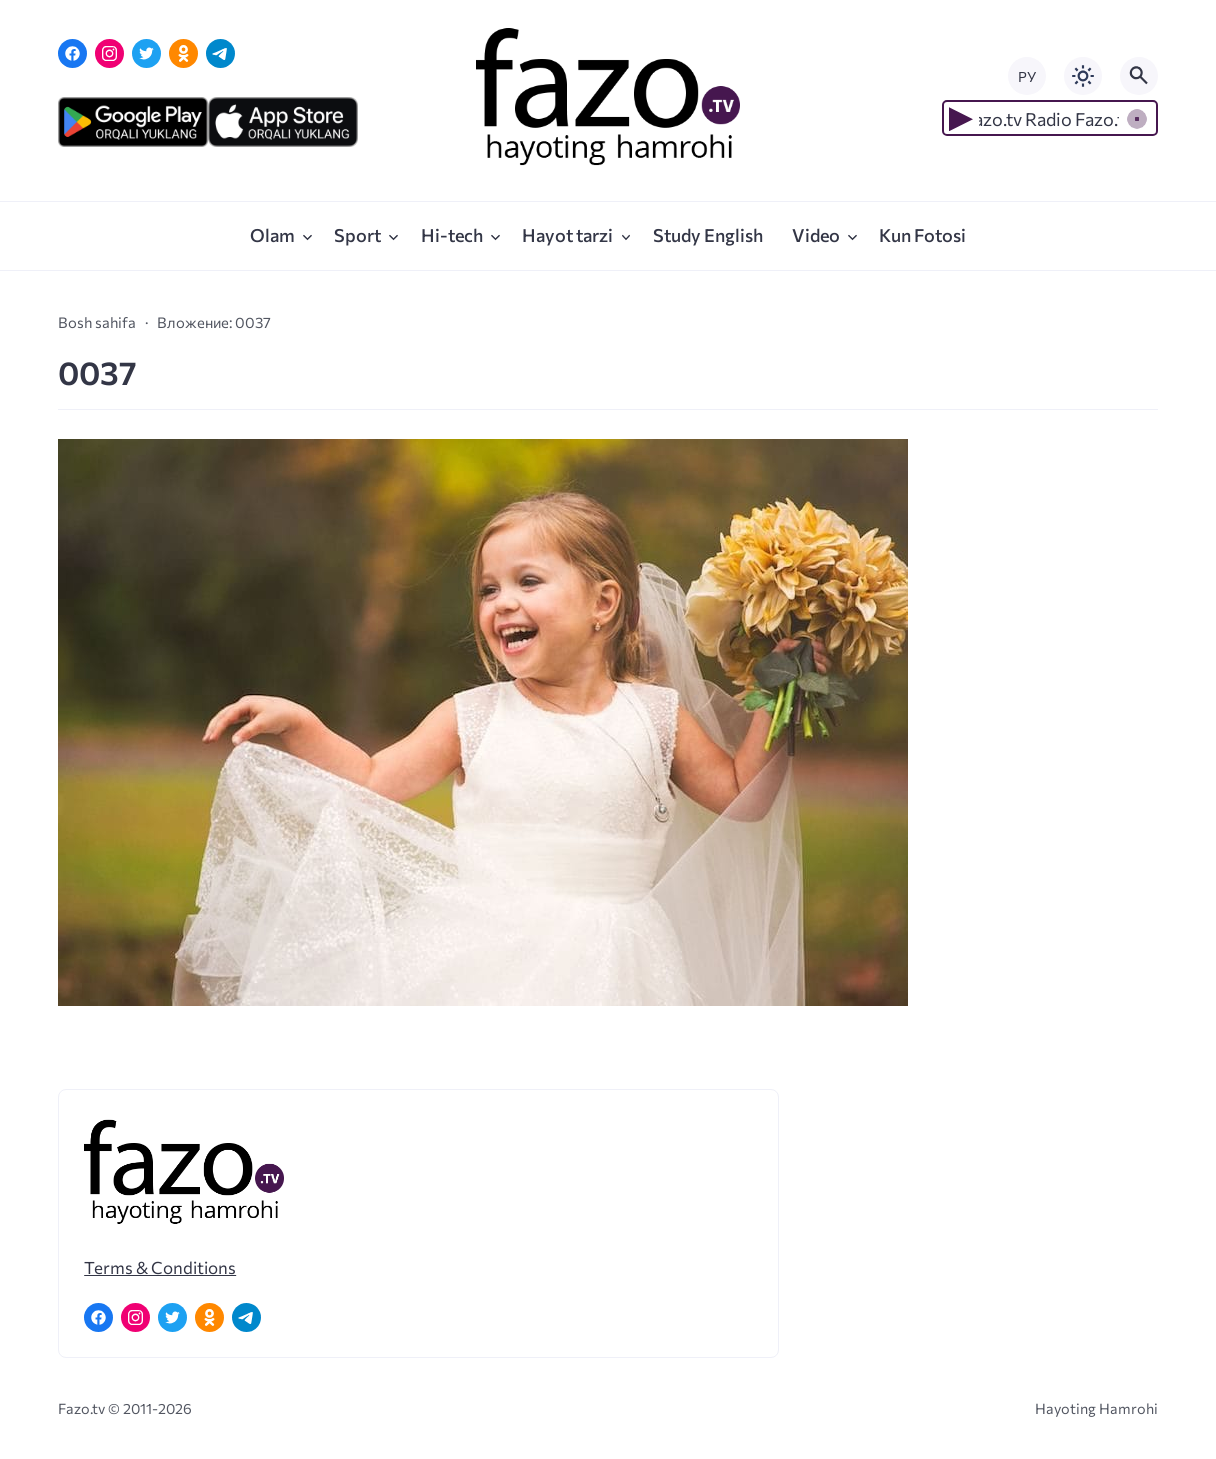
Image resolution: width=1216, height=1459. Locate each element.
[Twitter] (146, 53)
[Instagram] (109, 53)
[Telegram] (220, 53)
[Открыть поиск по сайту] (1139, 76)
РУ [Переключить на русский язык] (1027, 76)
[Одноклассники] (183, 53)
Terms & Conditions (160, 1267)
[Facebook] (72, 53)
